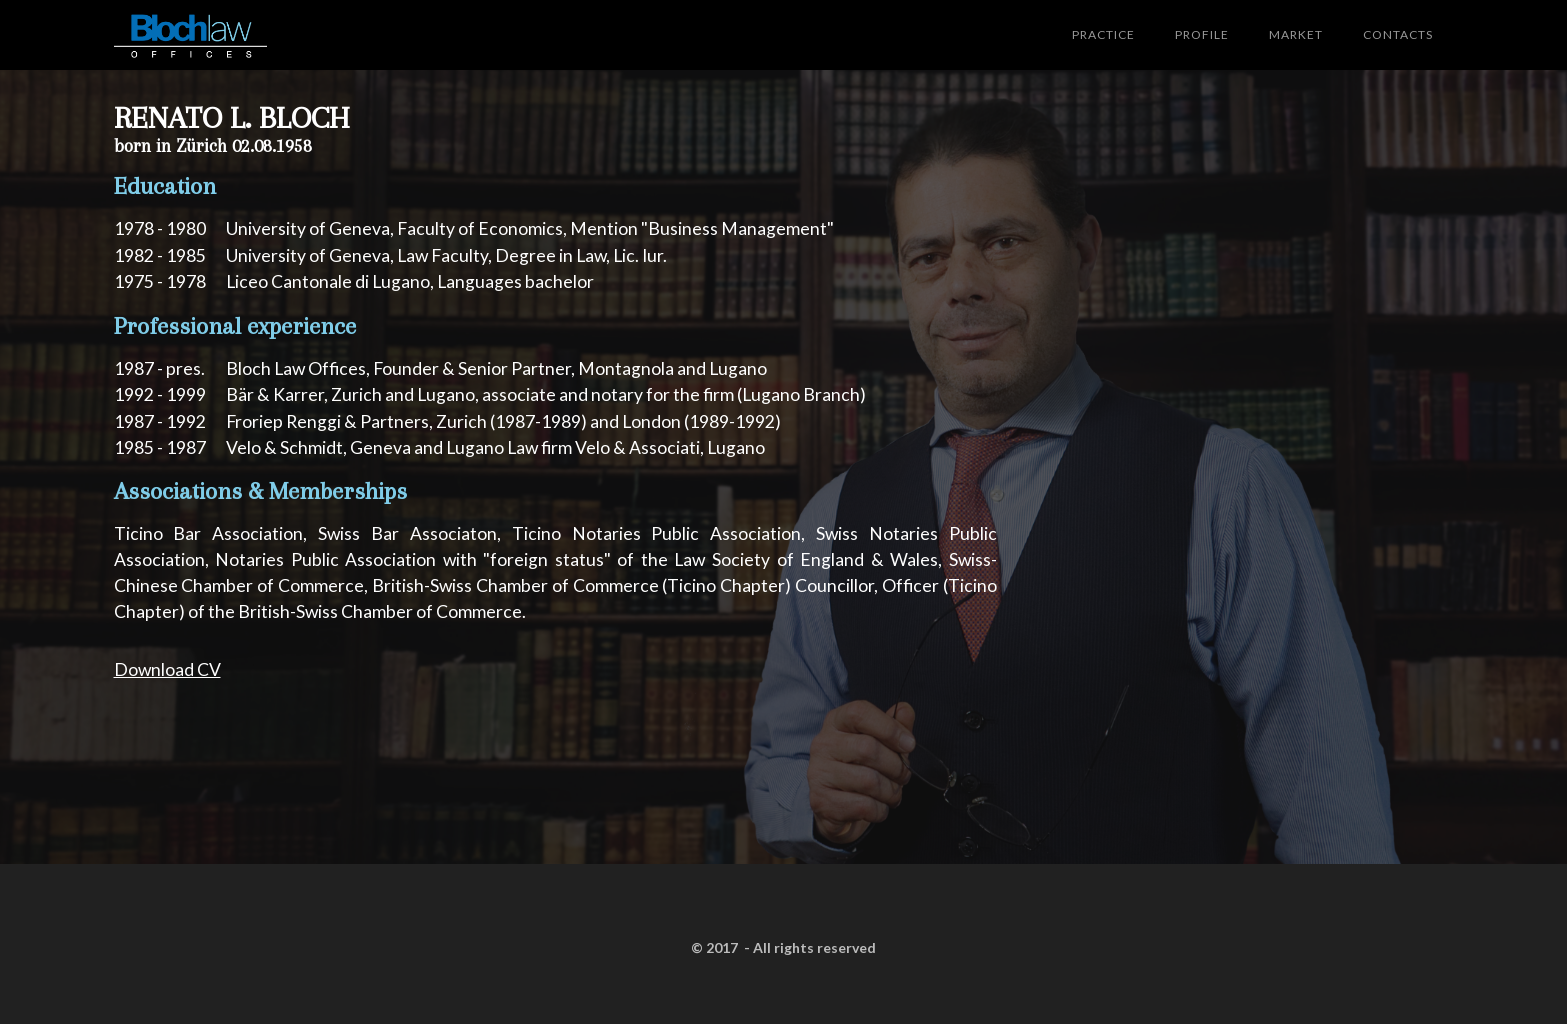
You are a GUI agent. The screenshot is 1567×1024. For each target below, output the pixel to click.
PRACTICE (1103, 34)
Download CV (167, 669)
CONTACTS (1398, 34)
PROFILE (1202, 34)
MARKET (1296, 34)
